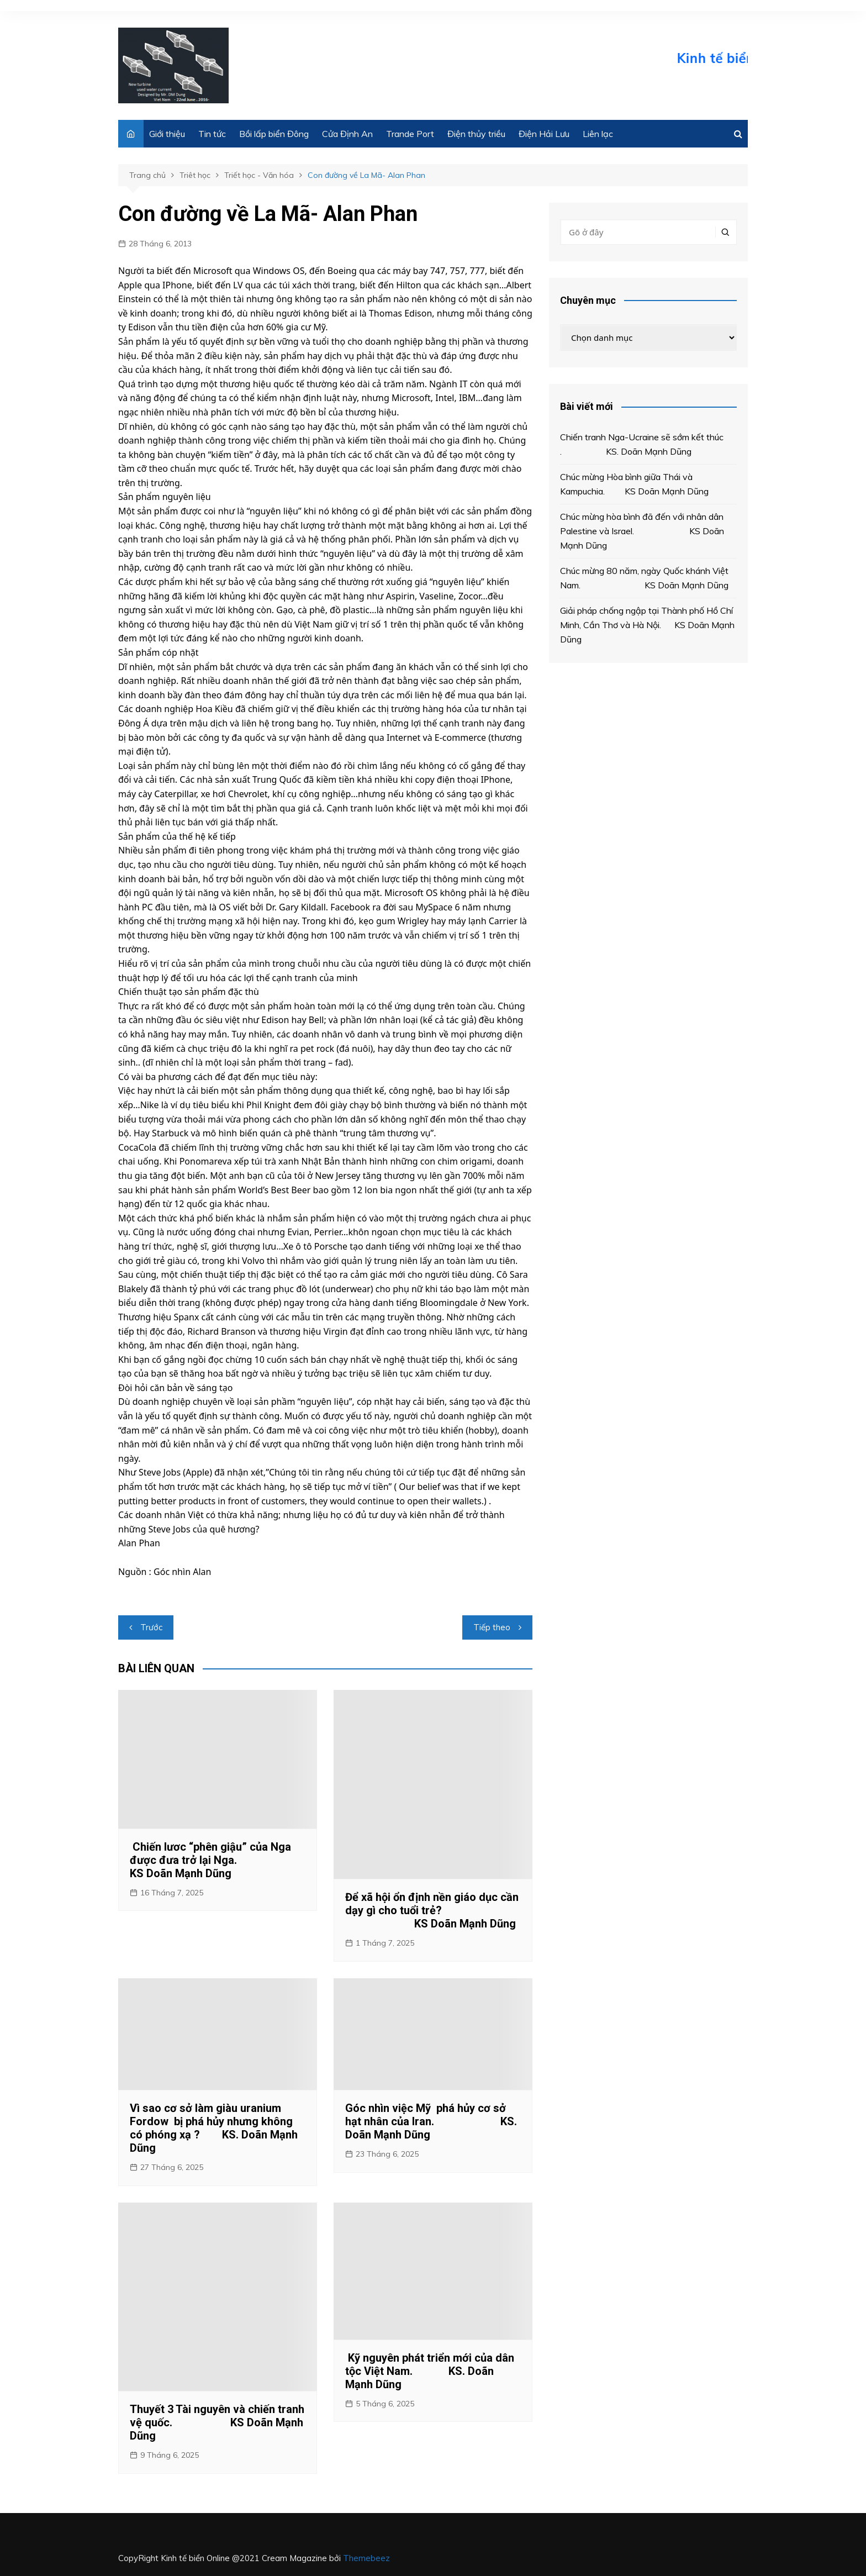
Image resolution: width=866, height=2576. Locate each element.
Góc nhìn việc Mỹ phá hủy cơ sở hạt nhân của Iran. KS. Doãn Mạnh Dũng (431, 2121)
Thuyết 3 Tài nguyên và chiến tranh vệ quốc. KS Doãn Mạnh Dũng (217, 2422)
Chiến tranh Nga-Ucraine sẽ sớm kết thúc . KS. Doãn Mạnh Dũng (642, 444)
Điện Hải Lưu (544, 133)
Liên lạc (598, 133)
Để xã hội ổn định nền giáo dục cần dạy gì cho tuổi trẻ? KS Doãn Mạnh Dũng (432, 1910)
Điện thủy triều (476, 133)
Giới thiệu (167, 133)
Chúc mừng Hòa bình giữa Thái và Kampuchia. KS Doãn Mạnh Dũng (634, 484)
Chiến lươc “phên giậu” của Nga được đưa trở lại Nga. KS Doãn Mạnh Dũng (210, 1860)
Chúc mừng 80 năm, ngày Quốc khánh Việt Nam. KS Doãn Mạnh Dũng (644, 578)
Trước (151, 1627)
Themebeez (366, 2558)
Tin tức (212, 133)
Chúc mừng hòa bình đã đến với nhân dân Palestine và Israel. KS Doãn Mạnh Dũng (642, 530)
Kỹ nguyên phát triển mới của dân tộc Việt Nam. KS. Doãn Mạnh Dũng (429, 2371)
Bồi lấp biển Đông (274, 133)
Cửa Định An (347, 133)
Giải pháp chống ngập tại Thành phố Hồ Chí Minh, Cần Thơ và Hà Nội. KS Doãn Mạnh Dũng (647, 624)
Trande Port (410, 133)
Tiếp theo (491, 1627)
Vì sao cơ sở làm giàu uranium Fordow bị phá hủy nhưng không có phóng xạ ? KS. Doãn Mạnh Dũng (214, 2127)
